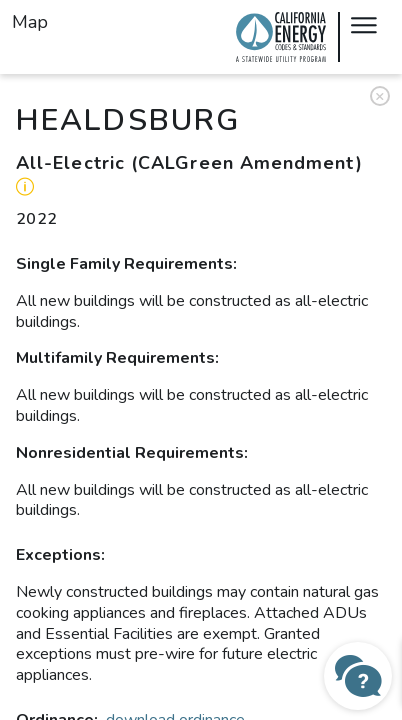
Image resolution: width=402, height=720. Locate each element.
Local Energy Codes (281, 37)
